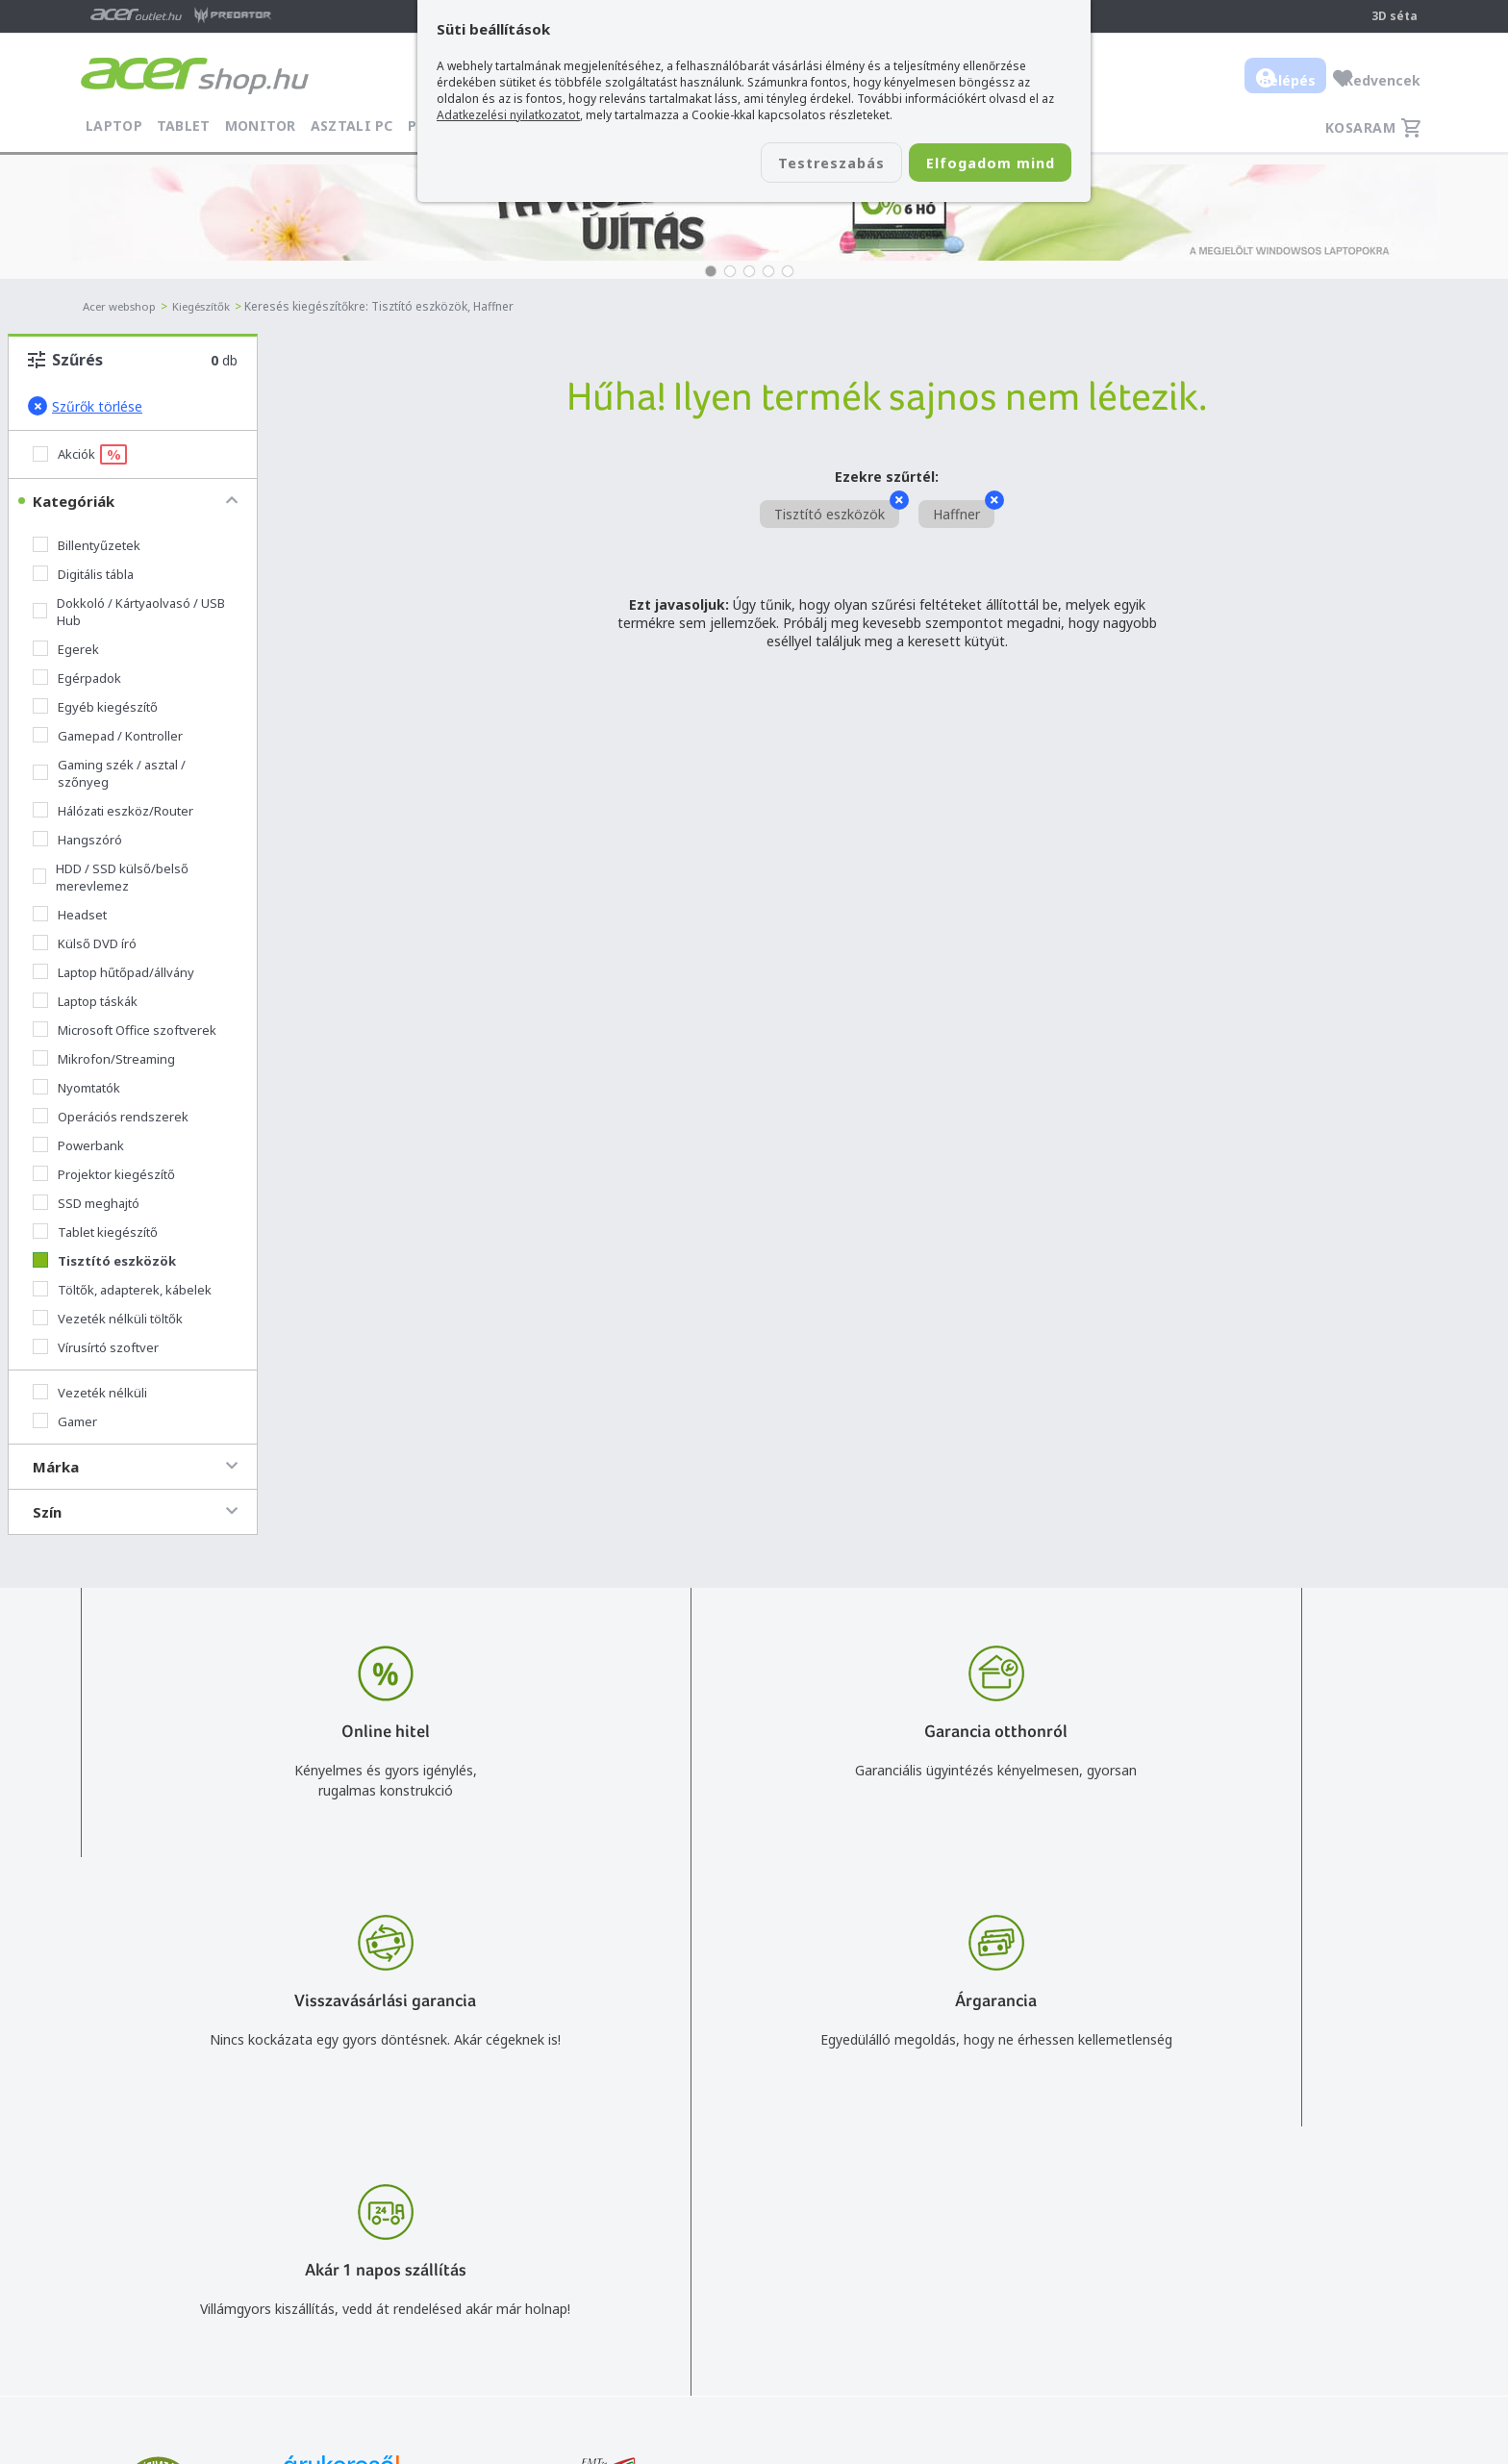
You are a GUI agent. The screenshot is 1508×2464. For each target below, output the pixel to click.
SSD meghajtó (86, 1203)
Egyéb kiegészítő (95, 707)
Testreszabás (790, 164)
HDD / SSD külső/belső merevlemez (110, 877)
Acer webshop (123, 306)
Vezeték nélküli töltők (108, 1318)
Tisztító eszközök (104, 1261)
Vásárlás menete (993, 2183)
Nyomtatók (76, 1087)
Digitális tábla (83, 574)
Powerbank (78, 1145)
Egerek (66, 649)
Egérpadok (77, 678)
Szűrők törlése (85, 405)
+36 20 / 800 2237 (756, 2210)
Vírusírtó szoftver (96, 1347)
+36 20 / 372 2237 (756, 2238)
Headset (70, 914)
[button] (711, 271)
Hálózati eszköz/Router (113, 810)
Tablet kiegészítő (95, 1232)
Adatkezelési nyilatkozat (1017, 2238)
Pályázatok (975, 2294)
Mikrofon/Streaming (104, 1059)
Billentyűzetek (86, 545)
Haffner (963, 511)
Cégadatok (1286, 2238)
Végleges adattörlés (1003, 2322)
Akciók (80, 454)
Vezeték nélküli (90, 1392)
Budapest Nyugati (1309, 2183)
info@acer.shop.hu (756, 2183)
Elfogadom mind (977, 164)
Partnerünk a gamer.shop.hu (1339, 2321)
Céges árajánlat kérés (767, 2266)
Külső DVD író (85, 943)
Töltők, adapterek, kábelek (122, 1289)
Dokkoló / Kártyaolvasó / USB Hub (129, 611)
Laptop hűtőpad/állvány (113, 972)
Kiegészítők (210, 306)
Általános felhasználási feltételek (1043, 2210)
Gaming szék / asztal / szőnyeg (109, 773)
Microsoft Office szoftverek (124, 1030)
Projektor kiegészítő (104, 1174)
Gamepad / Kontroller (108, 735)
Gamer (65, 1421)
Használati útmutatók (1009, 2266)
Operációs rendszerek (110, 1116)
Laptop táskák (85, 1001)
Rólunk (1273, 2210)
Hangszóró (77, 839)
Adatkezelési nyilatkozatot (508, 115)
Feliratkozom (323, 2270)
